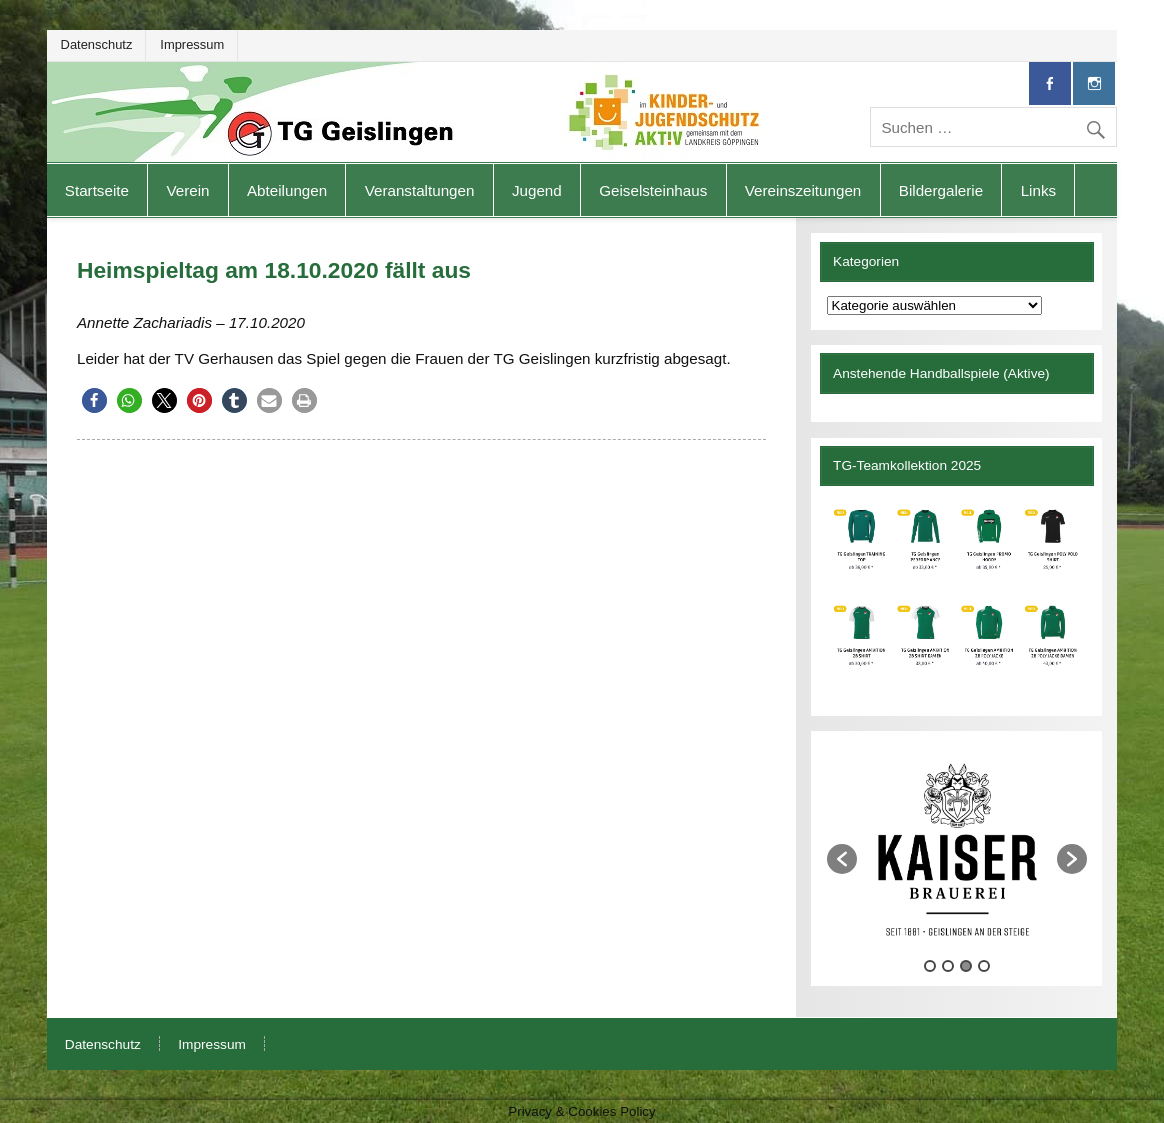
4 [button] (984, 966)
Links (1038, 190)
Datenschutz (97, 44)
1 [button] (930, 966)
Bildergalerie (941, 190)
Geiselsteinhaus (653, 190)
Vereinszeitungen (803, 190)
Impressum (192, 44)
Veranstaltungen (420, 190)
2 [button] (948, 966)
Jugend (537, 190)
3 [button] (966, 966)
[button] (94, 400)
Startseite (97, 190)
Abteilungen (287, 190)
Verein (187, 190)
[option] (957, 849)
